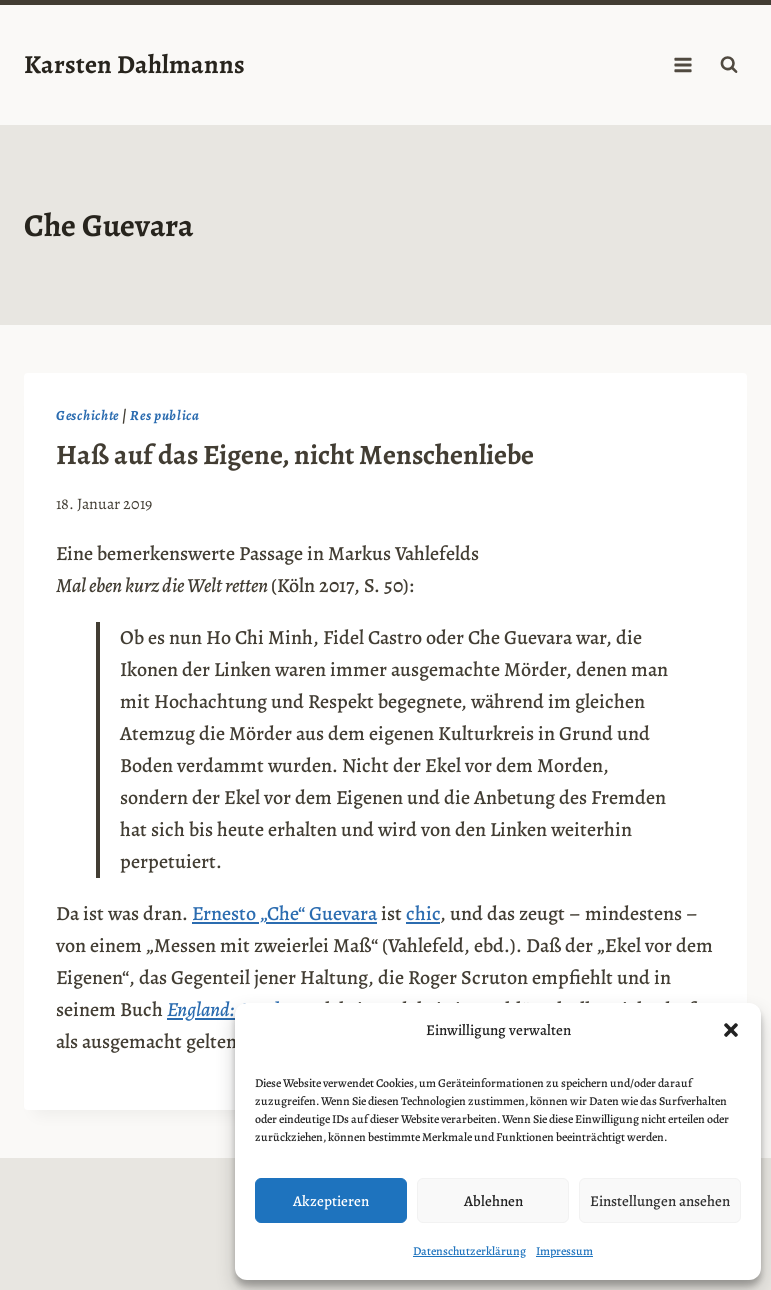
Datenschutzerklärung (469, 1251)
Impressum (564, 1251)
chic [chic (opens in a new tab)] (423, 913)
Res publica (165, 415)
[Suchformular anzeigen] (729, 65)
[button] (731, 1030)
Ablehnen (493, 1201)
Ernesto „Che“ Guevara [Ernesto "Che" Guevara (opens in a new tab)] (284, 913)
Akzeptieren (331, 1201)
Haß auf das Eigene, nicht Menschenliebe (295, 455)
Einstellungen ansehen (660, 1201)
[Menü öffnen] (682, 64)
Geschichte (87, 415)
